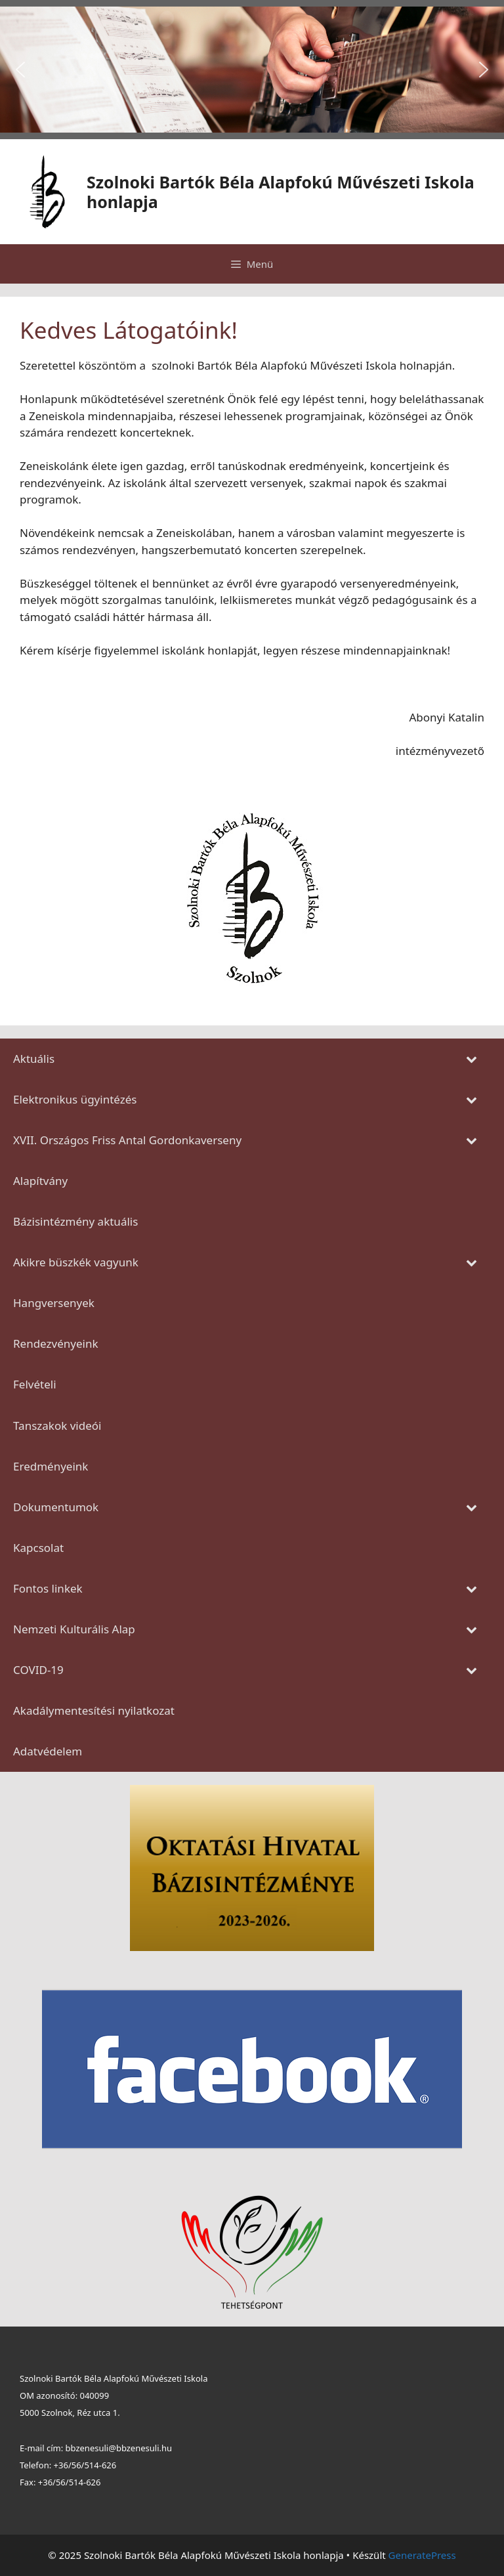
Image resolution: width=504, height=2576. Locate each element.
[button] (20, 69)
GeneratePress (422, 2555)
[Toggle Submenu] (471, 1059)
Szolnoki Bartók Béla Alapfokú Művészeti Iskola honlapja (280, 192)
